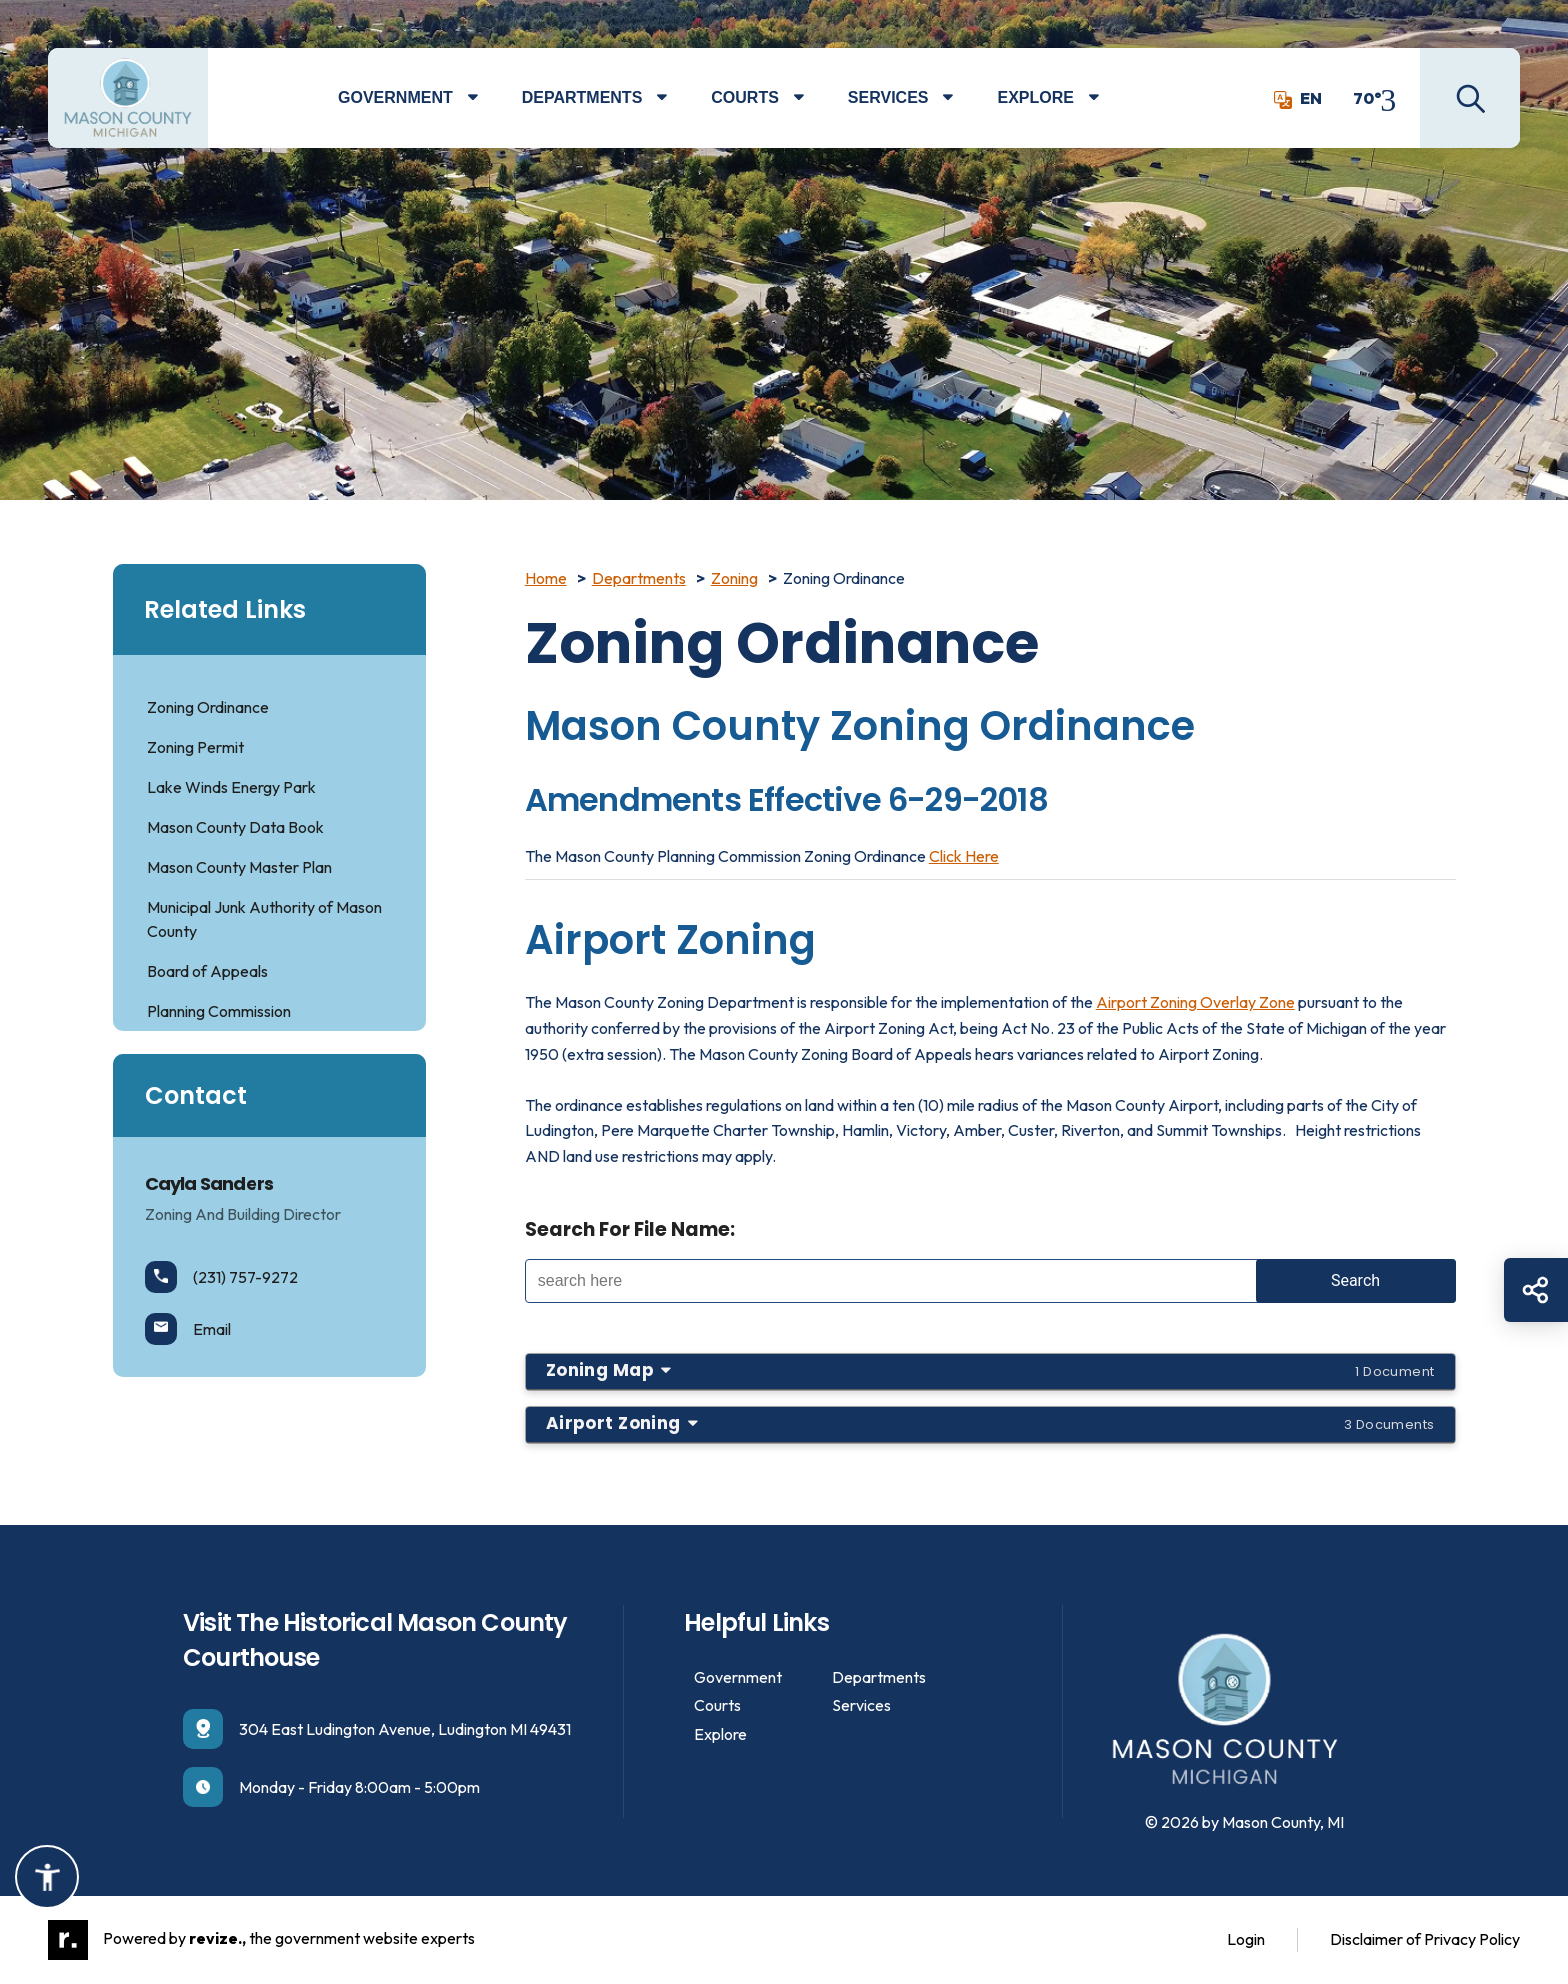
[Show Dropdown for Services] (962, 98)
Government (395, 97)
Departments (582, 97)
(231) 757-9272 (221, 1277)
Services (888, 97)
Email (188, 1329)
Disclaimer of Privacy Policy (1425, 1939)
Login (1246, 1939)
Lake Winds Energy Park (231, 787)
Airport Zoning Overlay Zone (1195, 1002)
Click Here (964, 856)
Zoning (734, 578)
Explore (1035, 97)
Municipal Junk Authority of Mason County (264, 919)
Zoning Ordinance (208, 707)
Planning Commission (219, 1011)
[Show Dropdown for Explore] (1108, 98)
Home (546, 578)
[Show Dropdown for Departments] (676, 98)
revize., (217, 1937)
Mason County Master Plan (239, 867)
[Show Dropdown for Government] (487, 98)
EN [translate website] (1298, 98)
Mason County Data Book (235, 827)
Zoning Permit (195, 747)
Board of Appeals (207, 971)
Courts (745, 97)
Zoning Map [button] (990, 1370)
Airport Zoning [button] (990, 1423)
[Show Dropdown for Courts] (813, 98)
